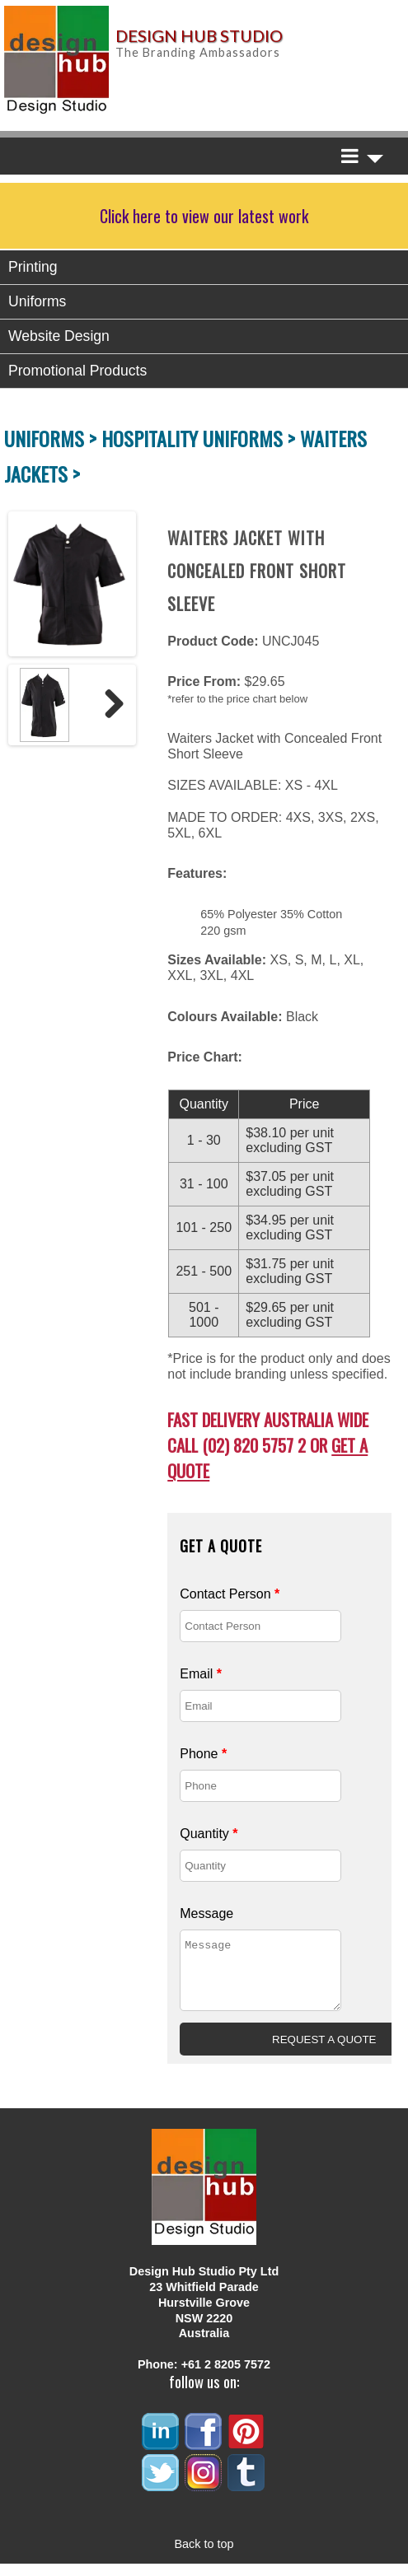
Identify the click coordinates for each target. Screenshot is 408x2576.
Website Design (59, 336)
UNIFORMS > (52, 438)
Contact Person (229, 1594)
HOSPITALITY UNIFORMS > (200, 438)
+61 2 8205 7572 (225, 2376)
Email (201, 1674)
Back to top (204, 2556)
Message (206, 1913)
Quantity (208, 1834)
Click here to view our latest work (204, 215)
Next (107, 704)
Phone (203, 1754)
